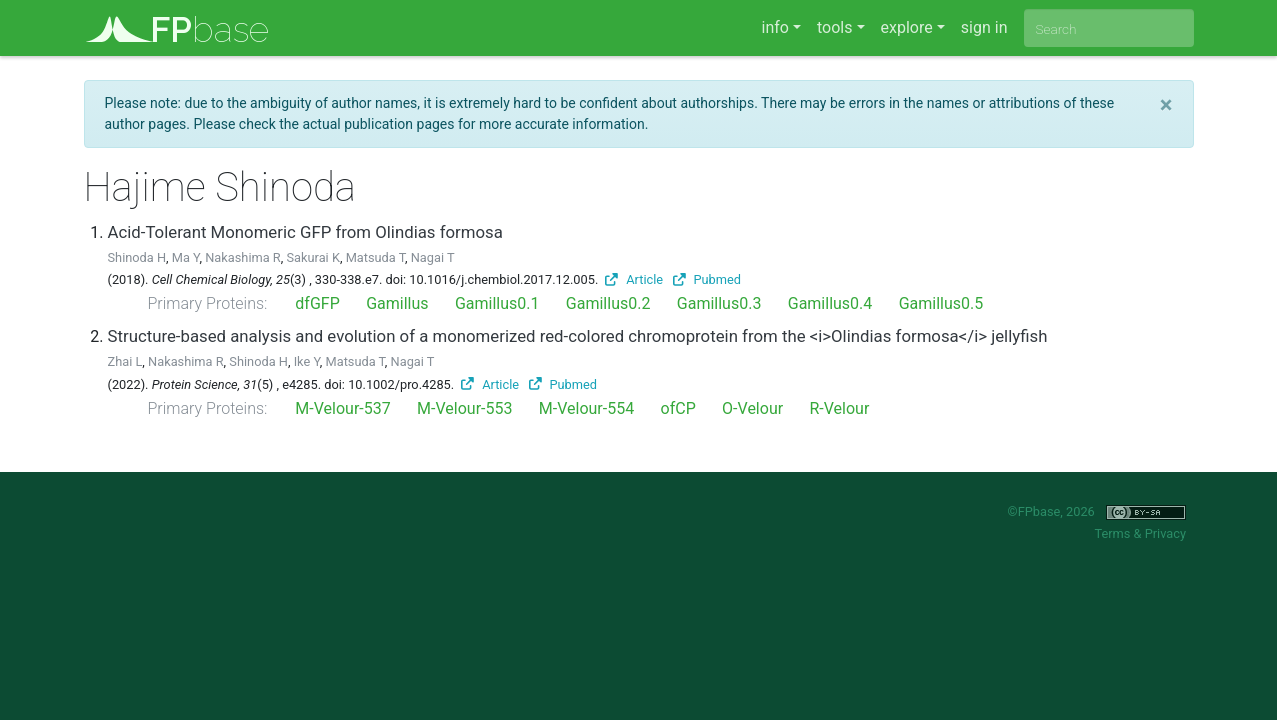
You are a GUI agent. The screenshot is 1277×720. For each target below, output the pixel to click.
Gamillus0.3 (719, 303)
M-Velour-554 (586, 408)
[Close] (1166, 105)
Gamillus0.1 (497, 303)
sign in (984, 27)
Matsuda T (375, 257)
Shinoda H (137, 257)
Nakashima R (243, 257)
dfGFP (317, 303)
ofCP (678, 408)
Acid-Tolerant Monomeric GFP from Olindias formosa (305, 232)
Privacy (1165, 533)
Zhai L (125, 361)
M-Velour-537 (342, 408)
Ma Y (186, 257)
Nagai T (433, 257)
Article (634, 279)
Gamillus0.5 (941, 303)
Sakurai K (312, 257)
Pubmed (707, 279)
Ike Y (307, 361)
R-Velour (839, 408)
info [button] (775, 27)
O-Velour (752, 408)
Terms (1112, 533)
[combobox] (1109, 28)
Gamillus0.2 (608, 303)
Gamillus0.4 (830, 303)
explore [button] (907, 27)
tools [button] (834, 27)
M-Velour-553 (464, 408)
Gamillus (397, 303)
